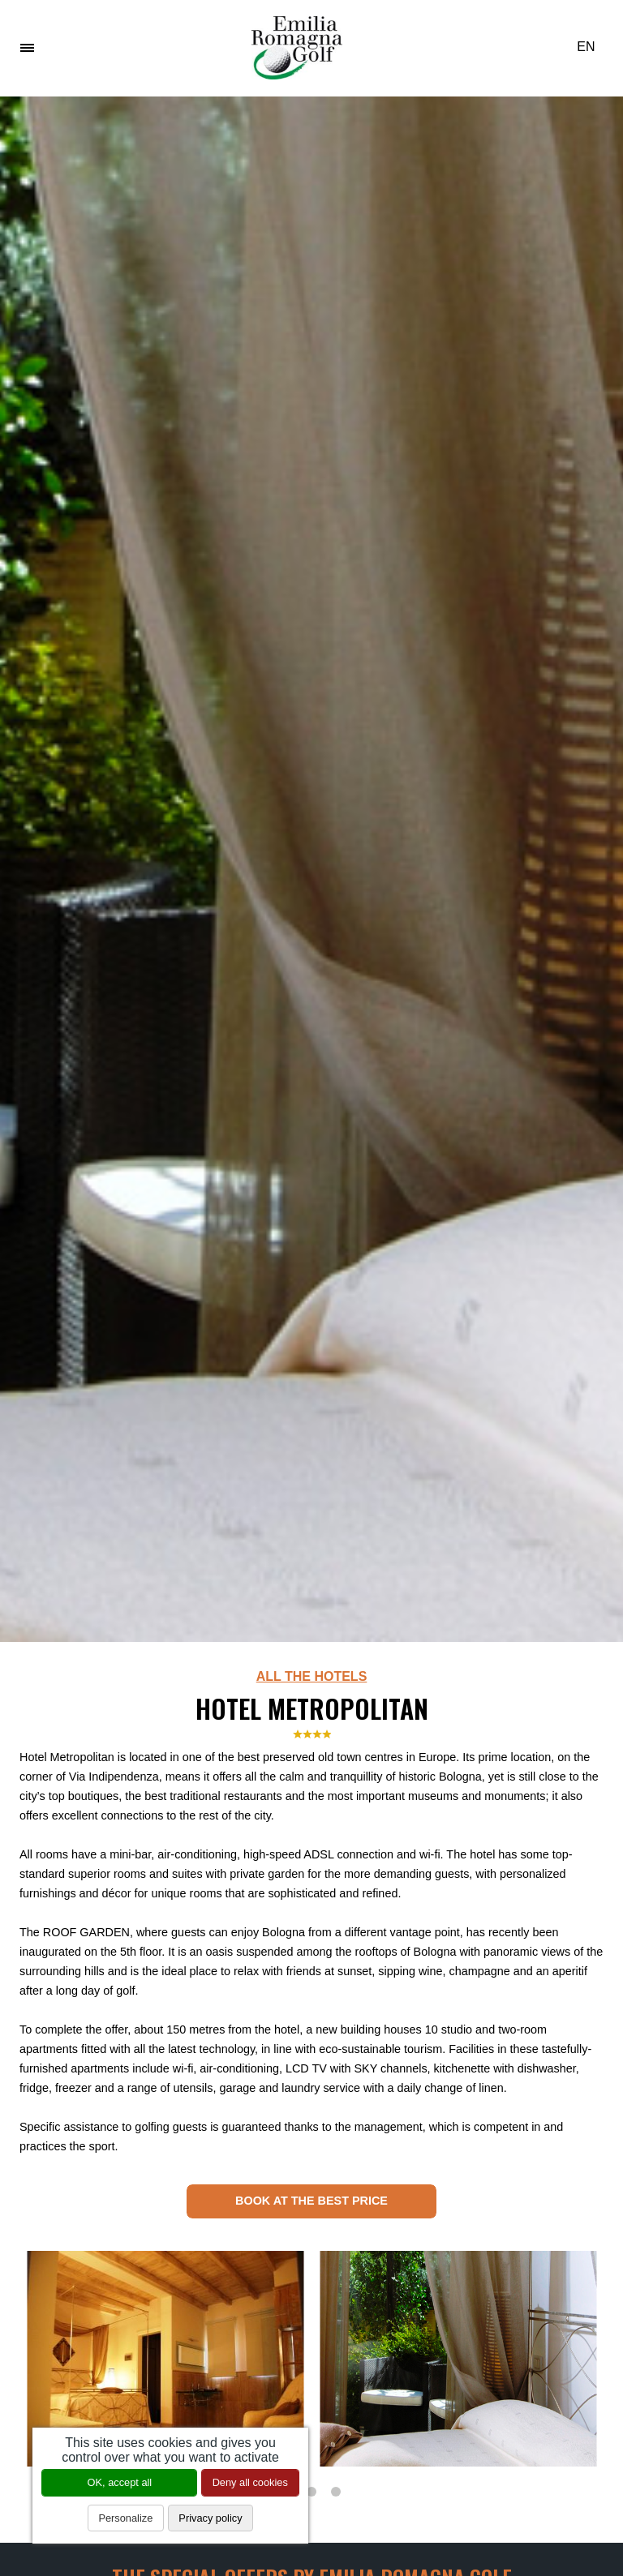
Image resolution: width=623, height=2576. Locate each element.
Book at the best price (311, 2200)
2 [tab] (311, 2492)
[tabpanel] (165, 2359)
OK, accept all (120, 2482)
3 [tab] (336, 2492)
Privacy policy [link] (210, 2518)
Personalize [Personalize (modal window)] (125, 2518)
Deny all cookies (250, 2482)
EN (592, 47)
